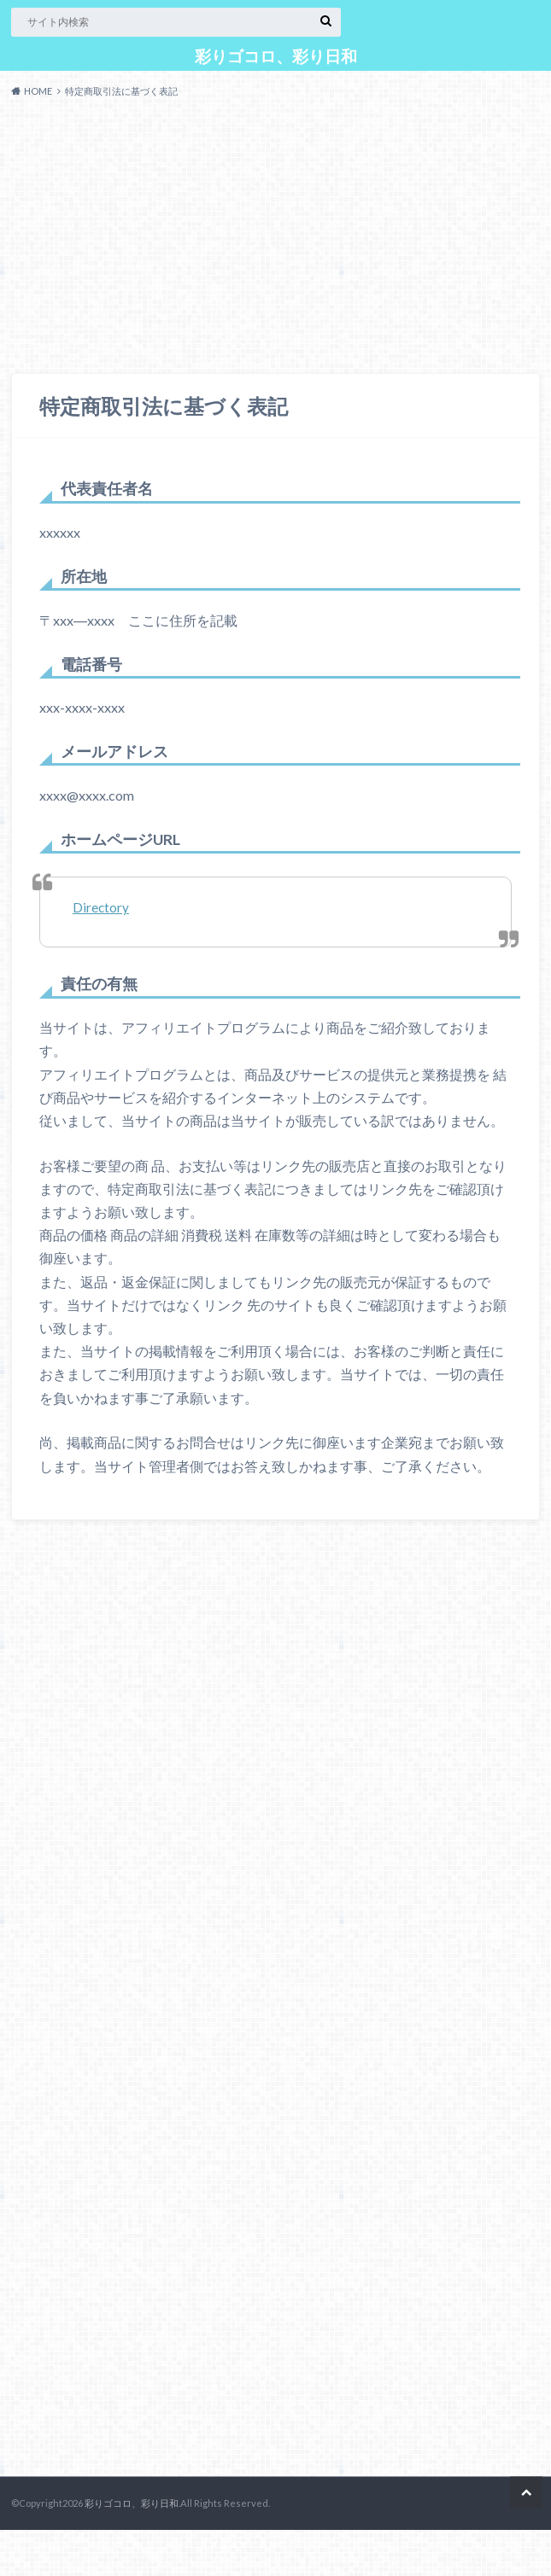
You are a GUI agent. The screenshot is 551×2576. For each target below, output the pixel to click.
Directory (101, 907)
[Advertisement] (275, 239)
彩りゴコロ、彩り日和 (276, 56)
